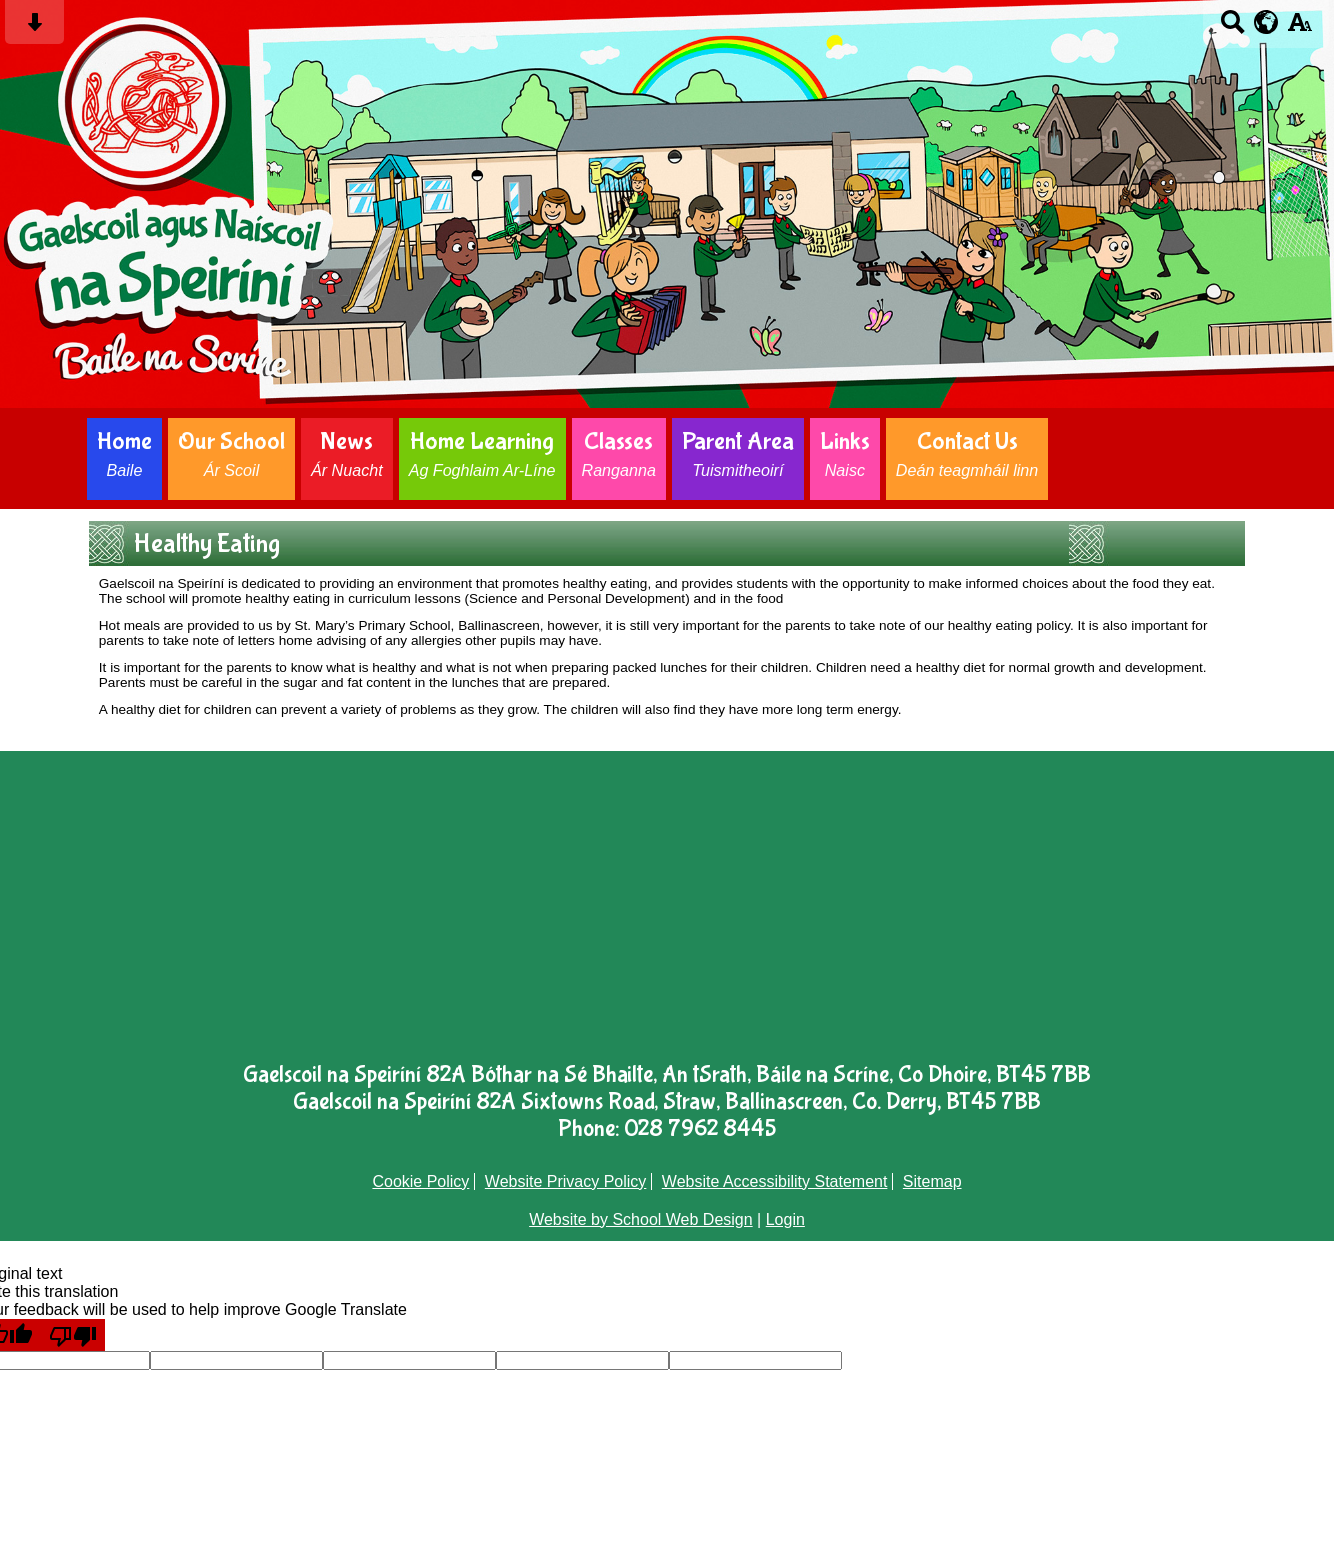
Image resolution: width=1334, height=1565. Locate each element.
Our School (231, 453)
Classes (619, 453)
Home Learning (482, 453)
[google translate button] (1266, 22)
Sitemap (932, 1181)
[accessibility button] (1299, 28)
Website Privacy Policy (566, 1181)
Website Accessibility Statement (775, 1181)
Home (124, 453)
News (347, 453)
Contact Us (967, 453)
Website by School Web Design (641, 1219)
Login (785, 1219)
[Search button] (1232, 28)
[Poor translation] (73, 1335)
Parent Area (738, 453)
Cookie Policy (420, 1181)
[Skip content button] (34, 28)
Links (845, 453)
